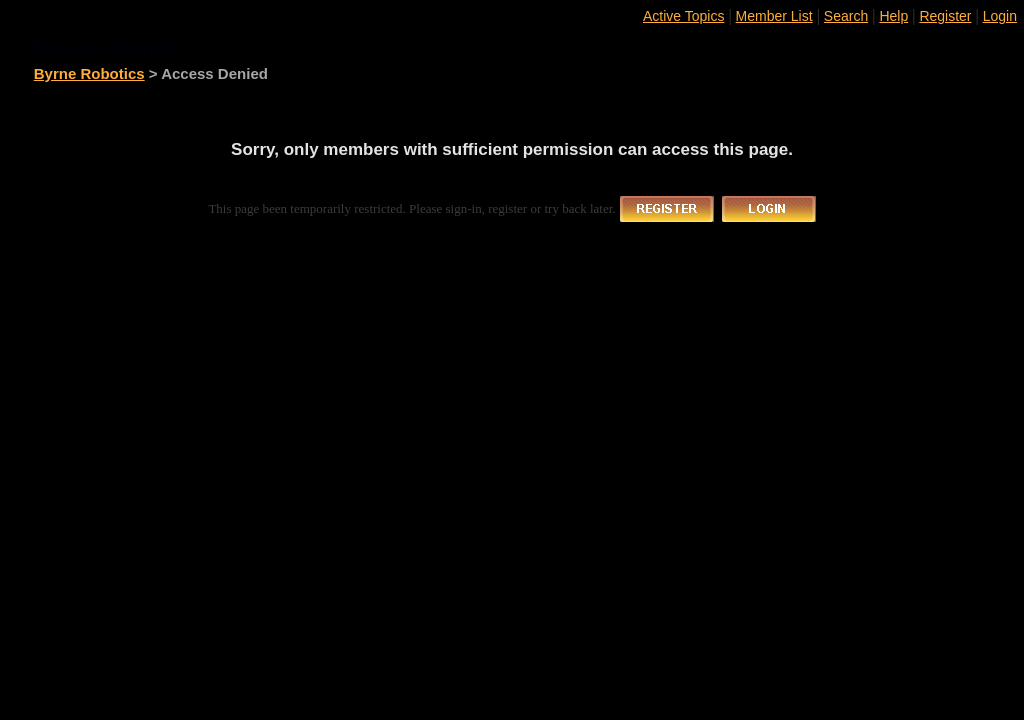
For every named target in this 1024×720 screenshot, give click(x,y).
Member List (774, 16)
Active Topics (683, 16)
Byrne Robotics (89, 73)
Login (1000, 16)
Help (893, 16)
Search (846, 16)
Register (945, 16)
